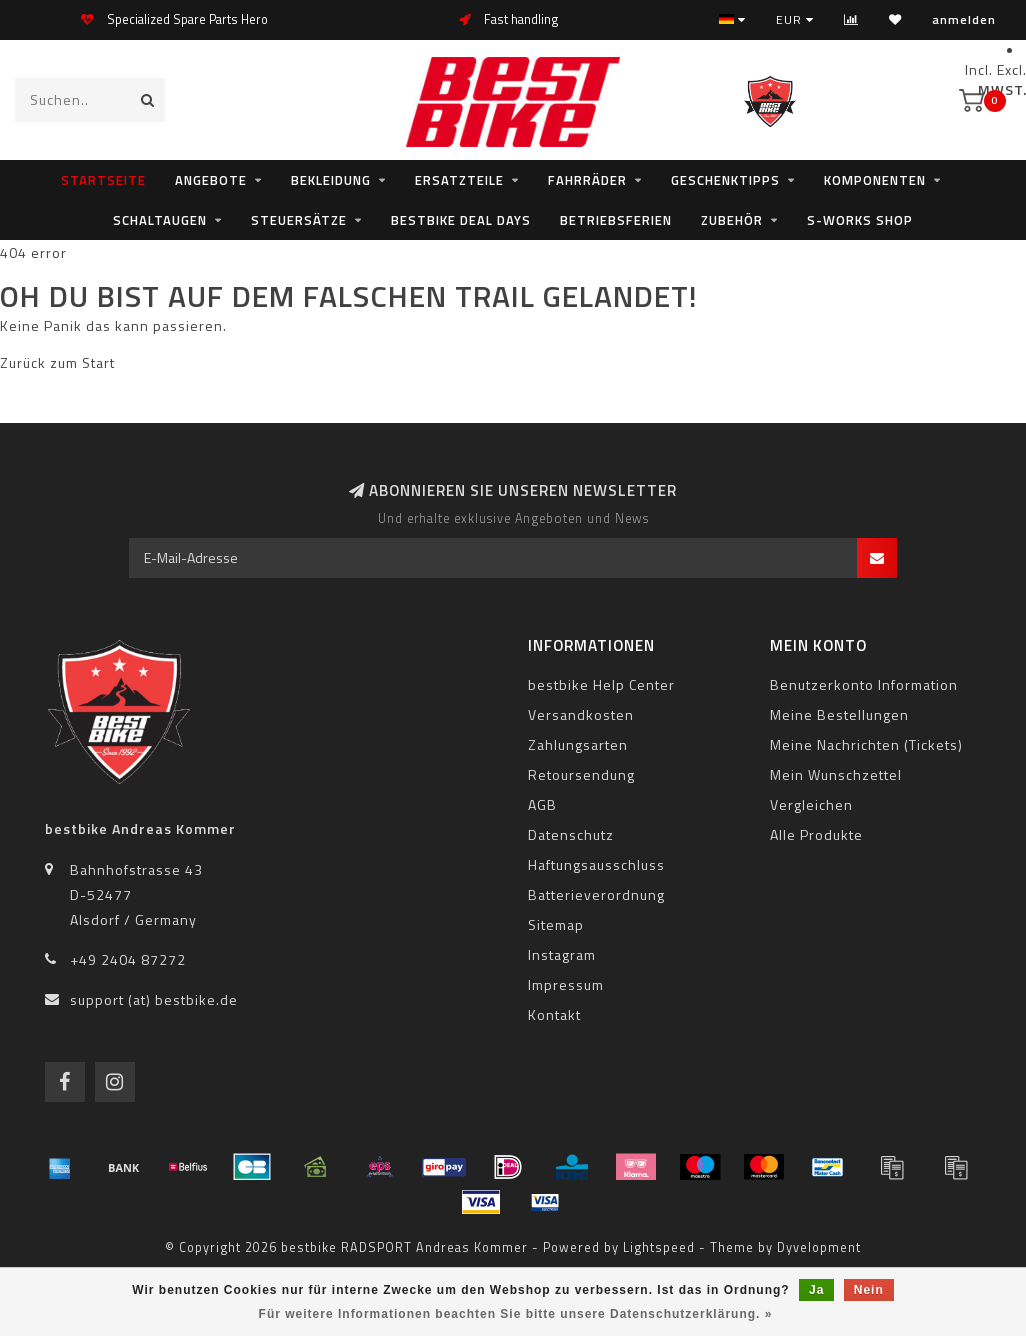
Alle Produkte (816, 834)
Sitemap (556, 924)
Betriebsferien (616, 220)
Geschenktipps (725, 180)
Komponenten (875, 180)
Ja (816, 1290)
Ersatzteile (459, 180)
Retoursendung (581, 774)
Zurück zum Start (57, 362)
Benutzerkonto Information (864, 684)
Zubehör (732, 220)
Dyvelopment (819, 1247)
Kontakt (554, 1014)
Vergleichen (811, 804)
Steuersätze (299, 220)
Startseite (103, 180)
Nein (869, 1290)
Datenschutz (571, 834)
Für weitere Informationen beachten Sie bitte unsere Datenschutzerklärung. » (516, 1314)
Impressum (566, 984)
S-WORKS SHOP (860, 220)
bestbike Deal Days (461, 220)
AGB (542, 804)
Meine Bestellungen (839, 714)
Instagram (562, 954)
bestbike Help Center (601, 684)
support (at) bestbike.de (154, 999)
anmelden (964, 19)
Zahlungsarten (578, 744)
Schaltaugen (160, 220)
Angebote (211, 180)
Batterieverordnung (596, 894)
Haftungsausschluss (596, 864)
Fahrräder (587, 180)
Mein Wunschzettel (836, 774)
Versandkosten (581, 714)
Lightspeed (659, 1247)
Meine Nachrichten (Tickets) (866, 744)
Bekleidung (331, 180)
